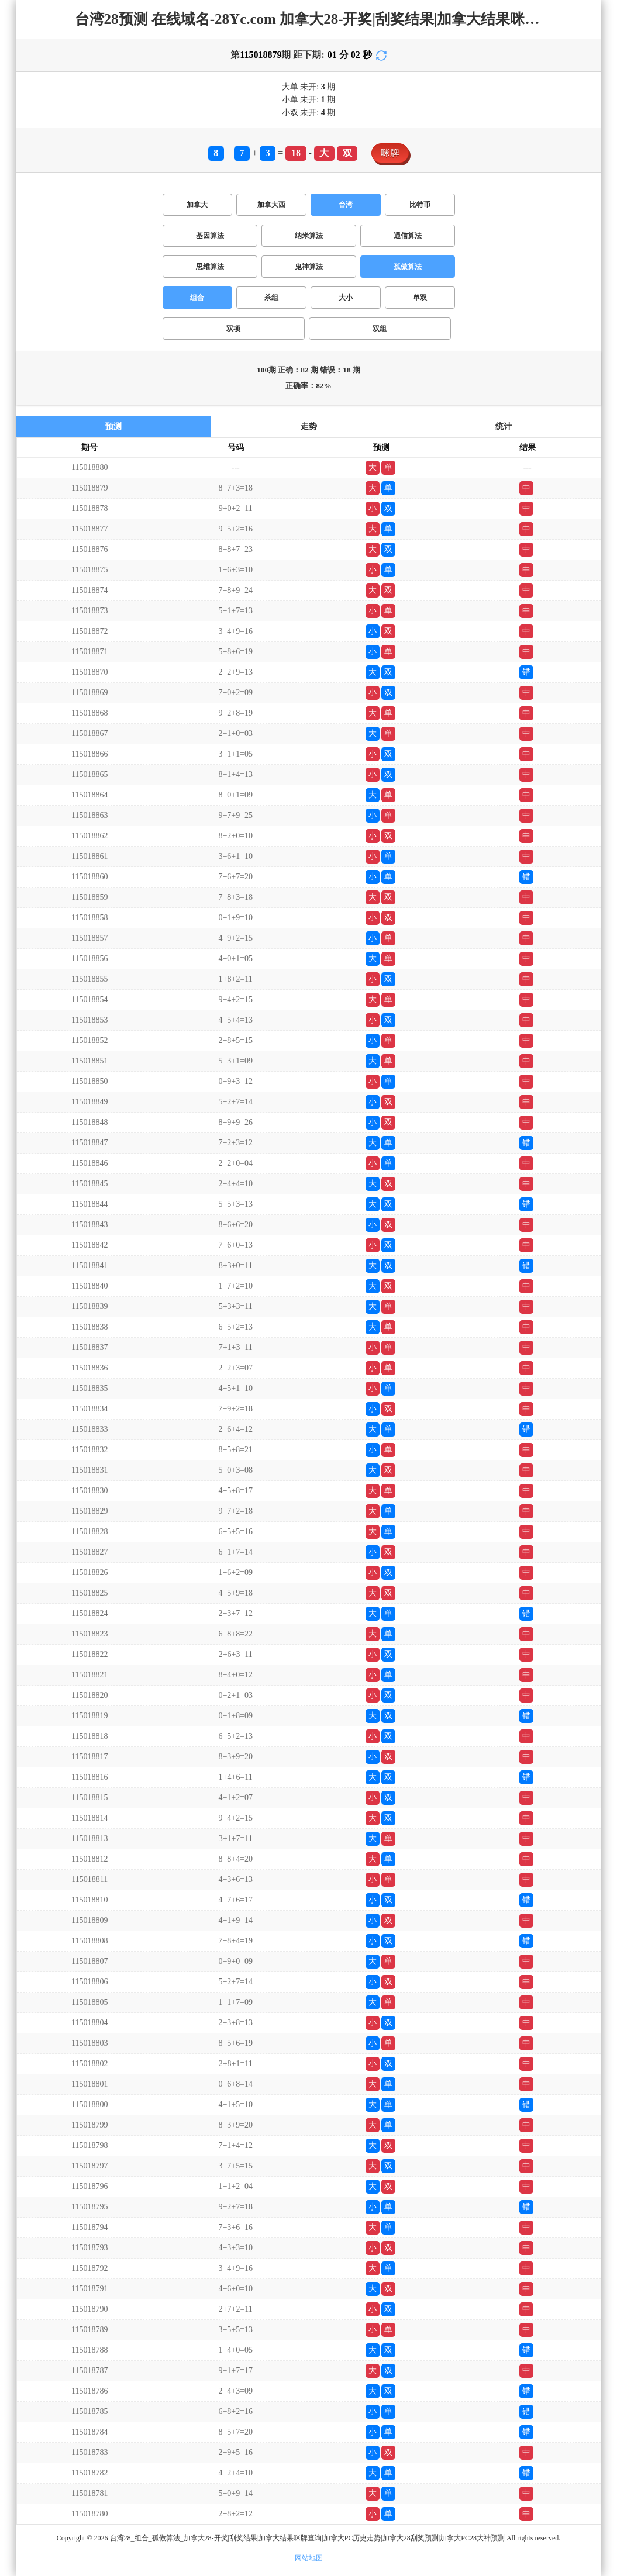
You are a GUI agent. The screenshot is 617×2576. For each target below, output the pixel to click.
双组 (380, 328)
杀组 (271, 297)
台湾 (346, 205)
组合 (197, 297)
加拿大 (197, 205)
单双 (420, 297)
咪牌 (390, 153)
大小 (346, 297)
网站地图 (309, 2558)
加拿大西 (271, 205)
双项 (233, 328)
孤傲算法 (408, 267)
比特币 (419, 205)
